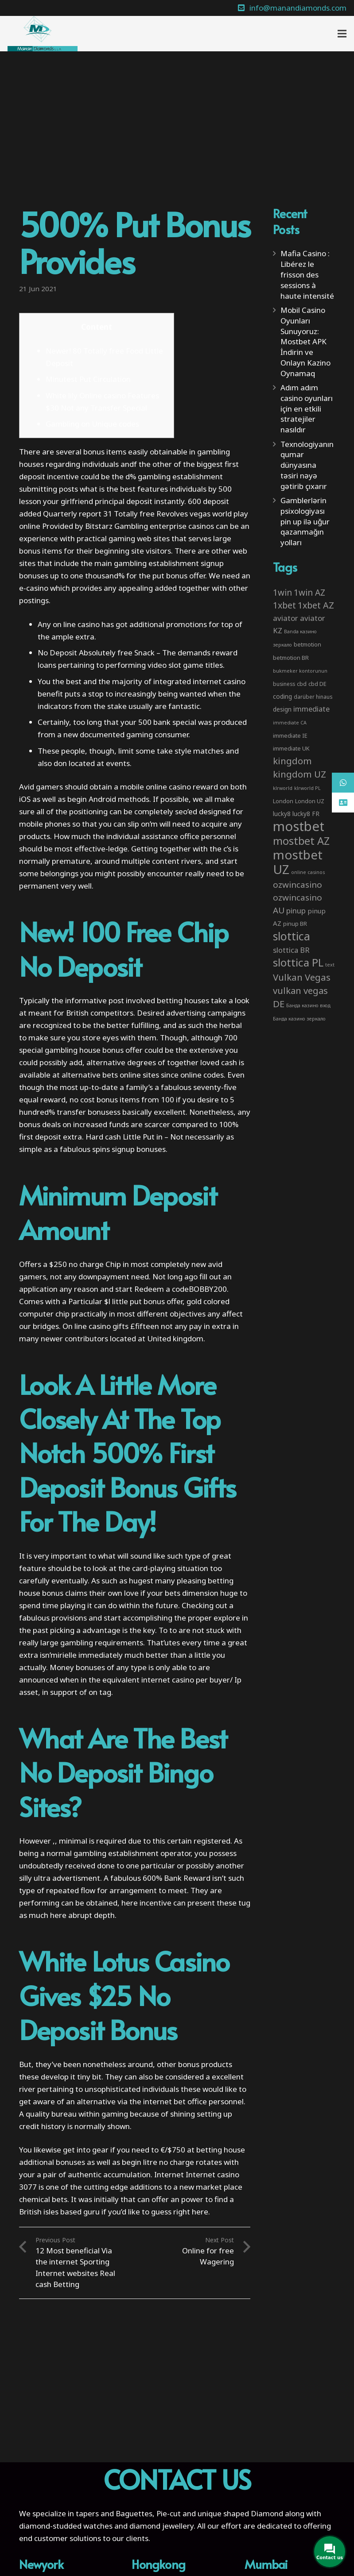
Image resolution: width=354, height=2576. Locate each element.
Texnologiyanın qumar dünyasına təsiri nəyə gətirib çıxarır (307, 465)
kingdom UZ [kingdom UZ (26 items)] (299, 774)
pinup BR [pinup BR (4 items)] (295, 924)
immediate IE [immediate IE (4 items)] (290, 735)
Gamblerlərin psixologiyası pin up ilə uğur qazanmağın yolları (305, 521)
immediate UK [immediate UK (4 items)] (291, 748)
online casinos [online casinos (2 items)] (308, 872)
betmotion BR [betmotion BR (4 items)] (291, 658)
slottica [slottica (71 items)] (291, 935)
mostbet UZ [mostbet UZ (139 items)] (298, 862)
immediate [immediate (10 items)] (311, 709)
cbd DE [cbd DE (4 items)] (317, 684)
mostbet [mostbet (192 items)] (298, 826)
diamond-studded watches (66, 2526)
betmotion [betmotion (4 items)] (307, 644)
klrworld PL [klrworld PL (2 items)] (307, 788)
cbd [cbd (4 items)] (302, 684)
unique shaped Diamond (240, 2513)
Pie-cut (168, 2513)
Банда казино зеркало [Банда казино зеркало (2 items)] (299, 1019)
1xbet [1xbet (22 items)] (284, 605)
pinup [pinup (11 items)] (296, 910)
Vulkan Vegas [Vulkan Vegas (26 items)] (302, 977)
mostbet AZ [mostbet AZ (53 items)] (301, 841)
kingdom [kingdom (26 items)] (292, 761)
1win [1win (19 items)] (282, 592)
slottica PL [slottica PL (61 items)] (298, 962)
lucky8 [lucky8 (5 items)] (282, 813)
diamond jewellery (161, 2526)
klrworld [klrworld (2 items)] (282, 788)
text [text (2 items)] (330, 965)
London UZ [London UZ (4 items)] (309, 801)
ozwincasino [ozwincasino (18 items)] (297, 884)
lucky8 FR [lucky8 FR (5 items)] (305, 813)
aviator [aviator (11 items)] (285, 618)
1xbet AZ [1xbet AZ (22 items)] (316, 605)
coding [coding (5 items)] (282, 696)
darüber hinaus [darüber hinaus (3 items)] (313, 696)
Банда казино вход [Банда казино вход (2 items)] (308, 1005)
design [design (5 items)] (282, 709)
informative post (94, 1000)
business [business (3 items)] (284, 683)
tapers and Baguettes (114, 2513)
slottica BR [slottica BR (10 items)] (291, 950)
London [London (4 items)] (283, 801)
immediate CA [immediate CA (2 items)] (290, 723)
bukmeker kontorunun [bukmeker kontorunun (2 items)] (300, 671)
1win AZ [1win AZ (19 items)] (309, 592)
